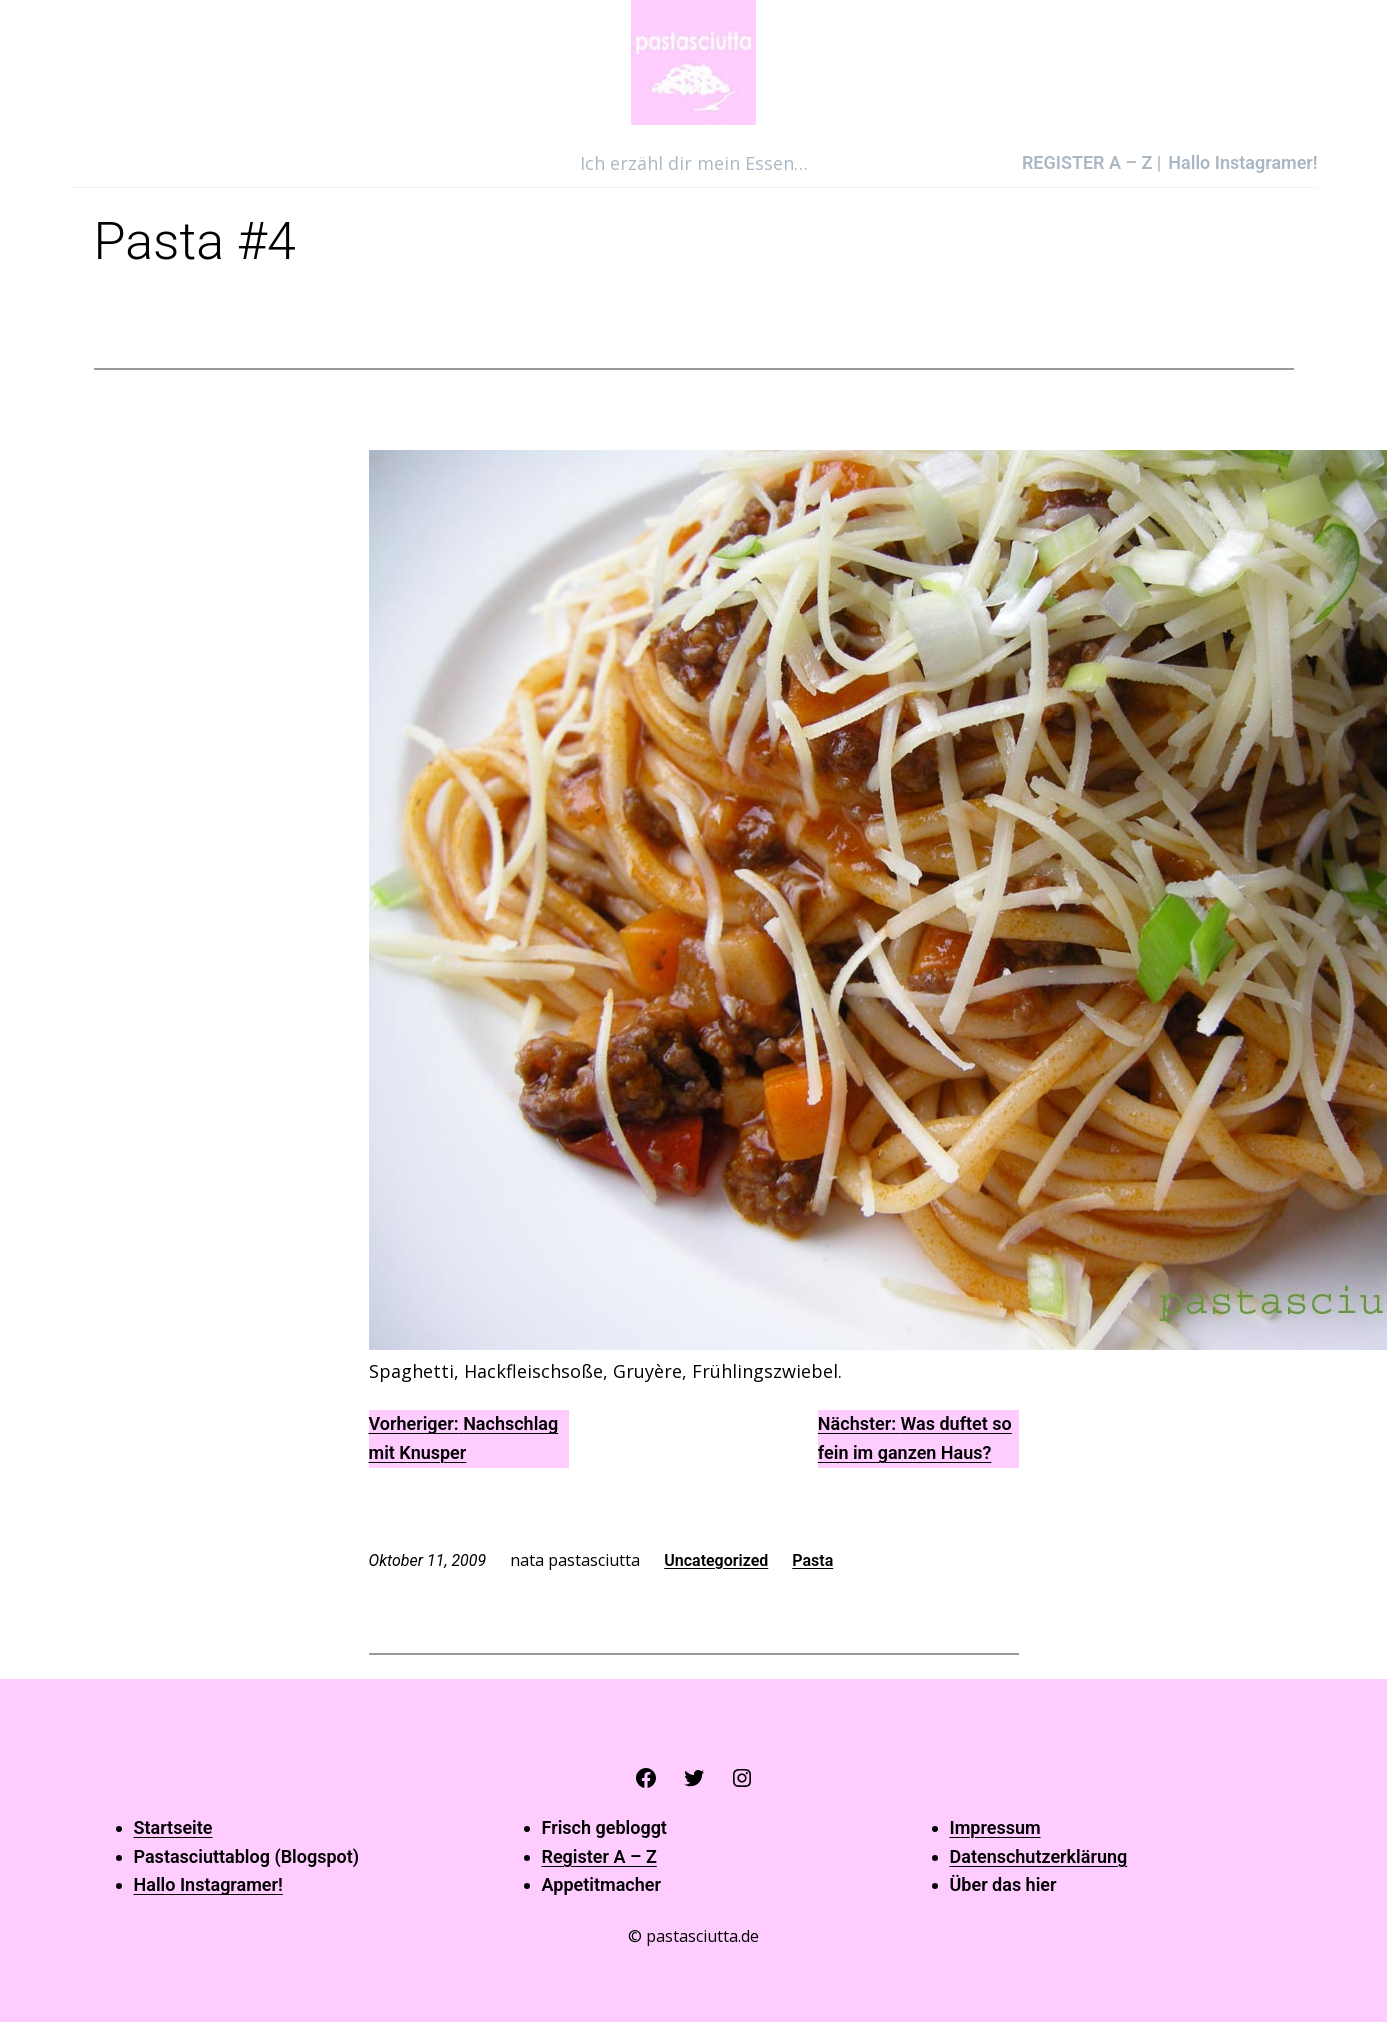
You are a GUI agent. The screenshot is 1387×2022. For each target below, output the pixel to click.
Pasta (812, 1560)
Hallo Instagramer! (208, 1884)
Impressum (995, 1827)
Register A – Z (599, 1856)
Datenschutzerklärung (1039, 1856)
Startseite (173, 1827)
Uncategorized (716, 1560)
